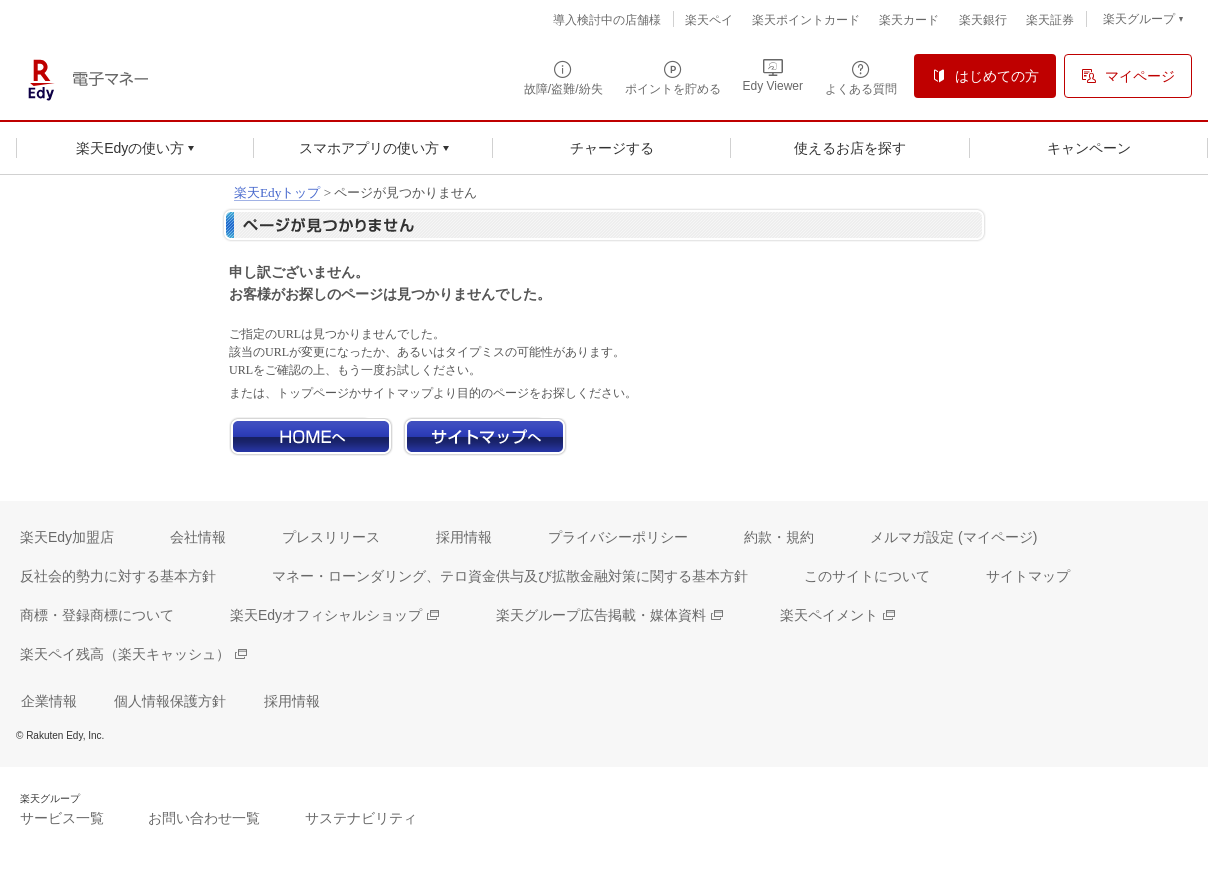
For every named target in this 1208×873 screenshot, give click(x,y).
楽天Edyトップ (277, 192)
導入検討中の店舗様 (607, 20)
